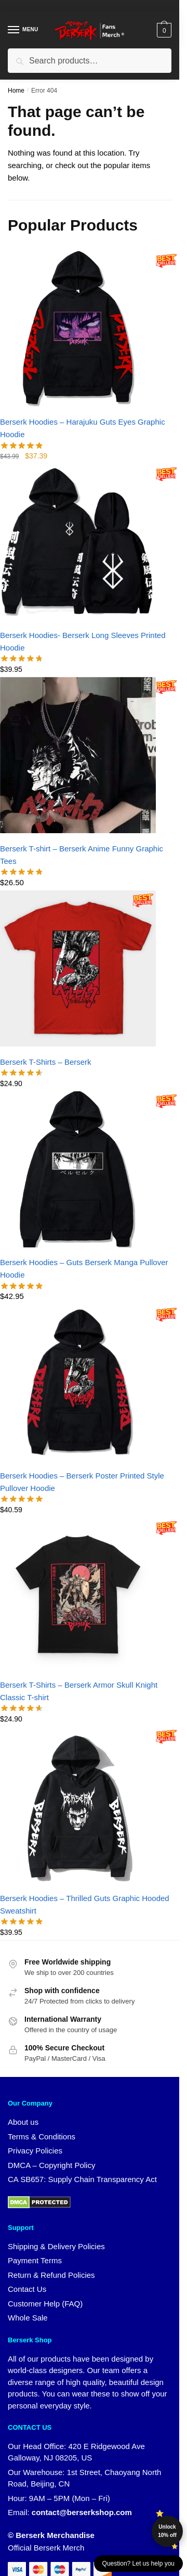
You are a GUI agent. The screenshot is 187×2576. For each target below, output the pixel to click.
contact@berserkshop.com (82, 2512)
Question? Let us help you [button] (138, 2563)
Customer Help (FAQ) (45, 2303)
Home (16, 90)
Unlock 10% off (167, 2531)
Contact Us (27, 2289)
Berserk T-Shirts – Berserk (45, 1061)
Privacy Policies (35, 2150)
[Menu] (23, 30)
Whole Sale (28, 2317)
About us (23, 2122)
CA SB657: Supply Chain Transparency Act (82, 2179)
